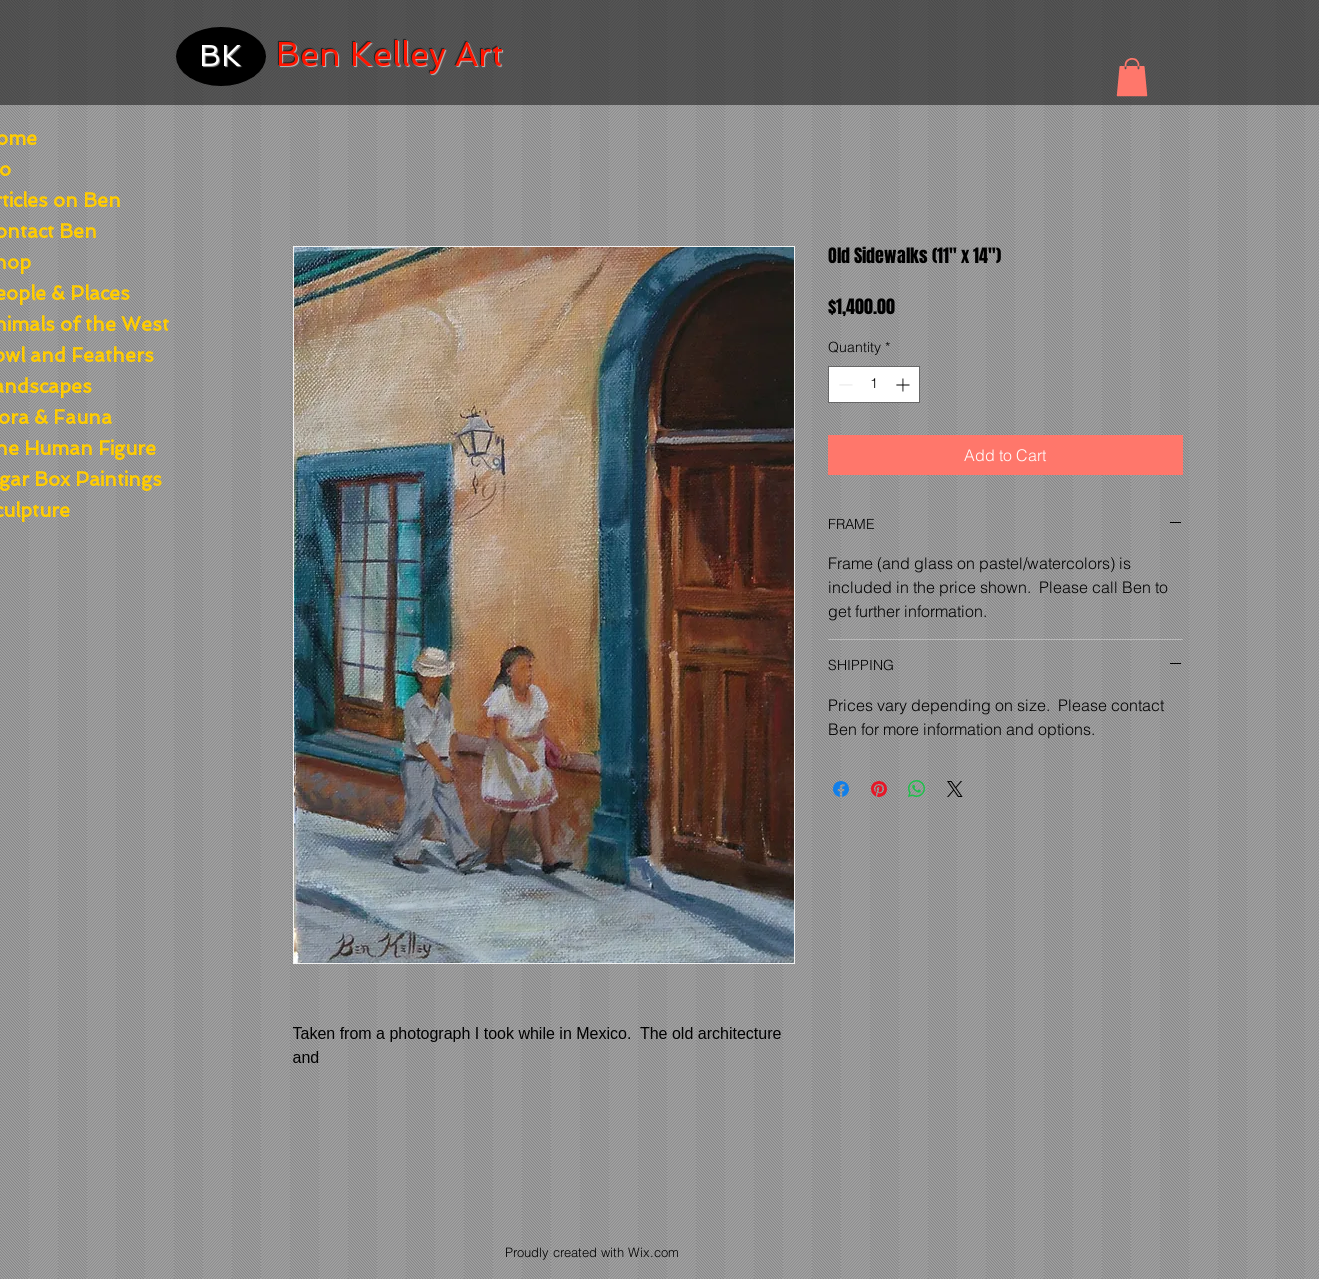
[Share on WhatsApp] (917, 789)
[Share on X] (955, 789)
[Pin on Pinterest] (879, 789)
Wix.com (653, 1252)
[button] (1132, 77)
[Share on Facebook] (841, 789)
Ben (308, 54)
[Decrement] (843, 384)
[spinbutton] (874, 384)
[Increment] (904, 384)
